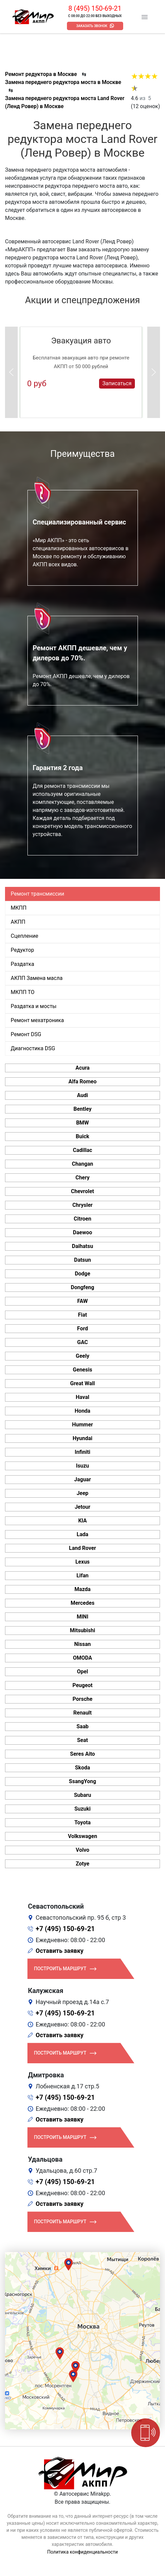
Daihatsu (82, 1246)
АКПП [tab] (18, 922)
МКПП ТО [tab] (22, 992)
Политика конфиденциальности (82, 2552)
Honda (82, 1411)
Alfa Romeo (82, 1081)
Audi (82, 1095)
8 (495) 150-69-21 (94, 8)
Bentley (82, 1109)
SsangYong (82, 1781)
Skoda (82, 1767)
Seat (82, 1740)
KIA (82, 1520)
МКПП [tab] (18, 908)
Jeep (82, 1493)
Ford (82, 1328)
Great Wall (82, 1383)
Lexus (82, 1562)
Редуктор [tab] (22, 950)
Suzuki (82, 1809)
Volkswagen (82, 1836)
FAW (82, 1301)
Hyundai (82, 1438)
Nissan (82, 1644)
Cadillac (82, 1150)
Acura (82, 1068)
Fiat (82, 1315)
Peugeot (82, 1685)
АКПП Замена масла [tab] (37, 978)
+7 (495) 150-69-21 (65, 1929)
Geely (82, 1356)
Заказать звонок (91, 26)
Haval (82, 1397)
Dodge (82, 1273)
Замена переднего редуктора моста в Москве (63, 82)
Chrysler (82, 1205)
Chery (82, 1177)
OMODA (82, 1658)
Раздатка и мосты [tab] (34, 1006)
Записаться (117, 383)
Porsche (82, 1699)
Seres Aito (82, 1754)
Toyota (82, 1822)
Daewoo (82, 1232)
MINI (82, 1616)
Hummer (82, 1424)
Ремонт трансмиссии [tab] (37, 894)
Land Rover (82, 1548)
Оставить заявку (60, 1950)
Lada (82, 1534)
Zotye (82, 1863)
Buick (82, 1136)
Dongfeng (82, 1287)
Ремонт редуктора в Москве (41, 74)
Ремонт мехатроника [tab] (37, 1020)
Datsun (82, 1260)
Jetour (82, 1507)
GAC (82, 1342)
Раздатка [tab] (22, 964)
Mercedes (82, 1603)
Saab (83, 1726)
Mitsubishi (82, 1630)
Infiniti (82, 1452)
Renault (82, 1713)
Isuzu (82, 1466)
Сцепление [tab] (24, 936)
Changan (82, 1164)
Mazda (82, 1589)
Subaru (82, 1795)
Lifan (82, 1575)
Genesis (82, 1369)
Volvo (82, 1850)
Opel (82, 1671)
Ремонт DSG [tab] (26, 1034)
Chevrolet (82, 1191)
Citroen (82, 1219)
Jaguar (82, 1479)
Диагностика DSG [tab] (33, 1048)
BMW (82, 1122)
